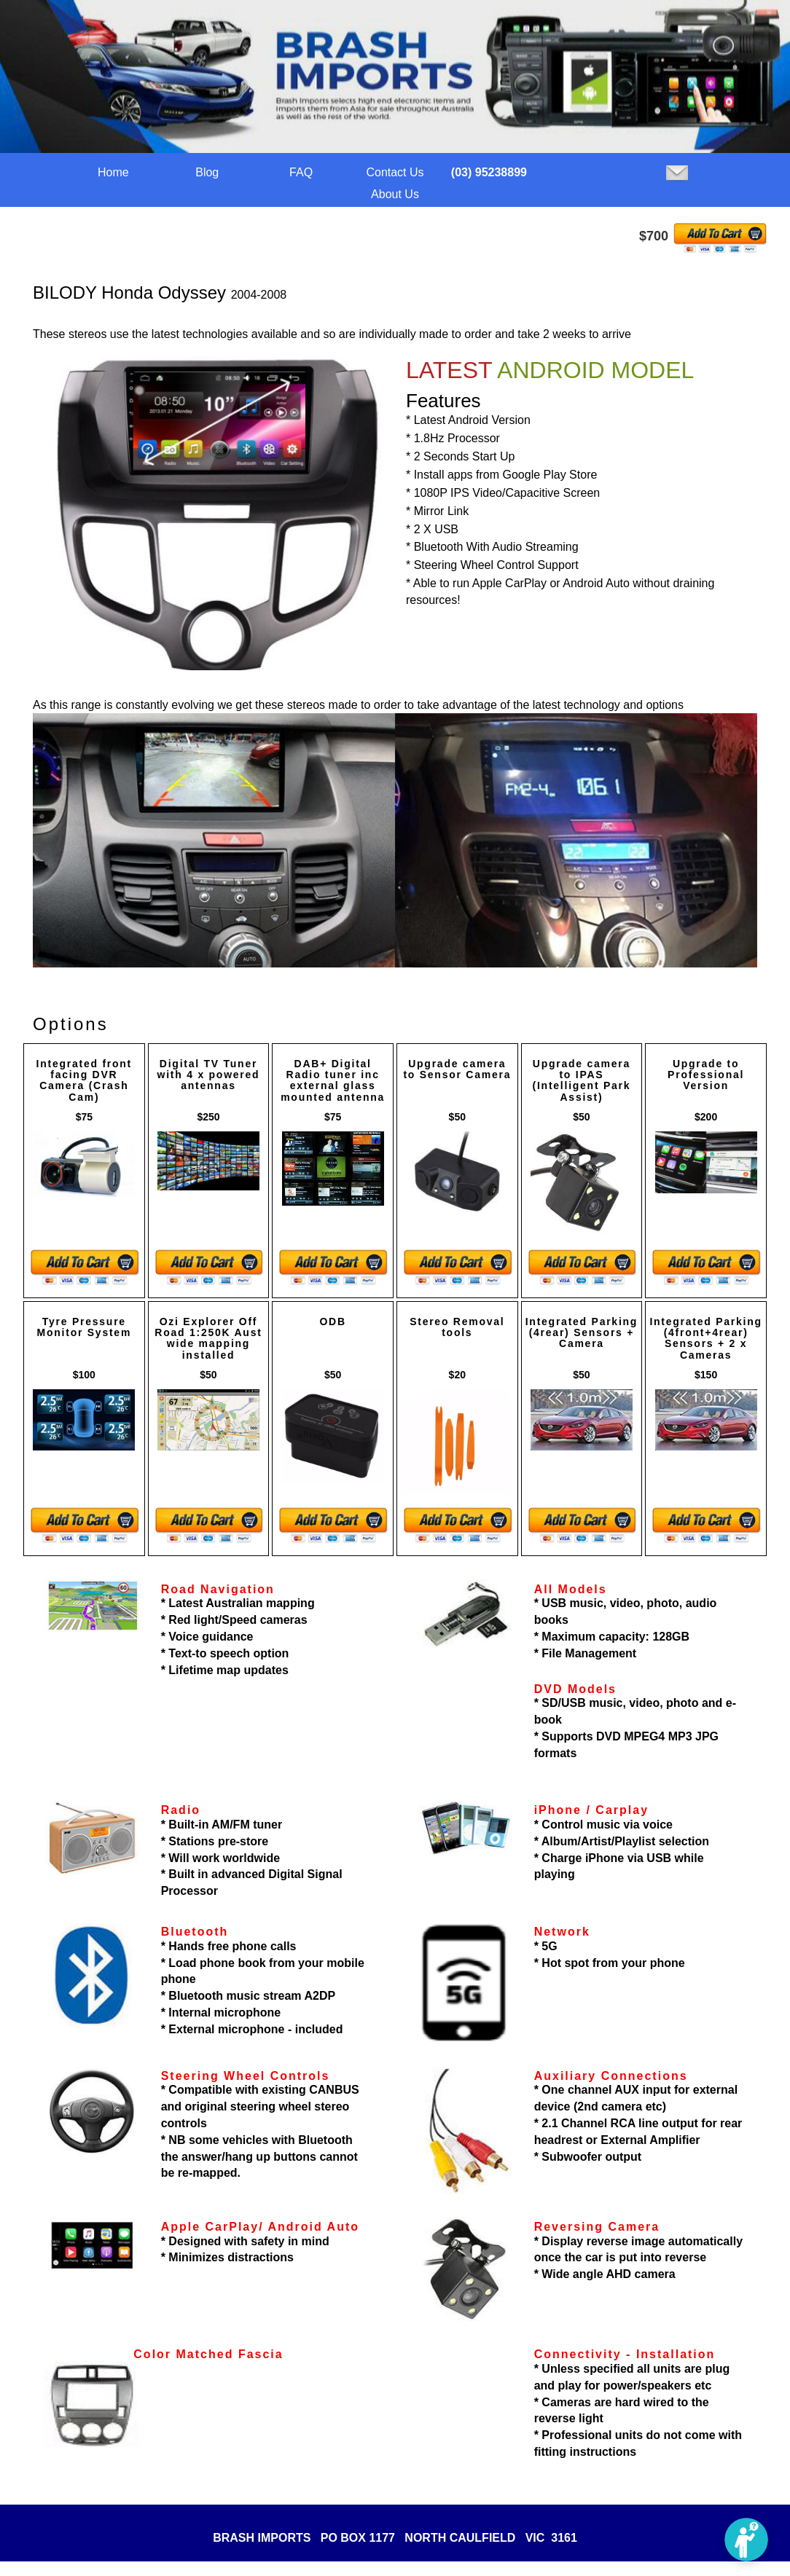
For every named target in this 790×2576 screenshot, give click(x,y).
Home (113, 172)
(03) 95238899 (489, 172)
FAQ (301, 172)
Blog (207, 172)
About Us (395, 194)
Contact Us (394, 172)
